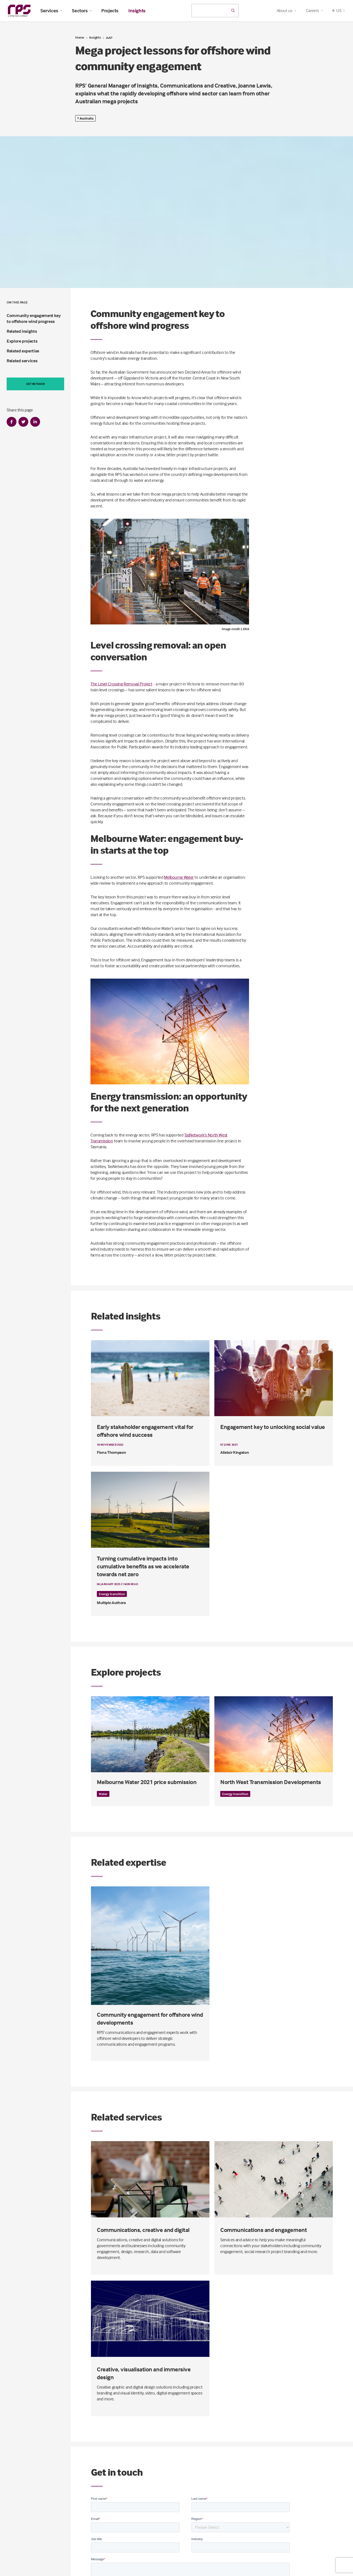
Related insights (22, 331)
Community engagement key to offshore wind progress (33, 318)
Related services (22, 361)
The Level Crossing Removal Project (121, 684)
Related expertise (23, 351)
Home (79, 37)
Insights (137, 11)
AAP (109, 37)
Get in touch (35, 384)
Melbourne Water (179, 877)
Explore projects (22, 341)
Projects (109, 11)
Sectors (81, 11)
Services (51, 11)
